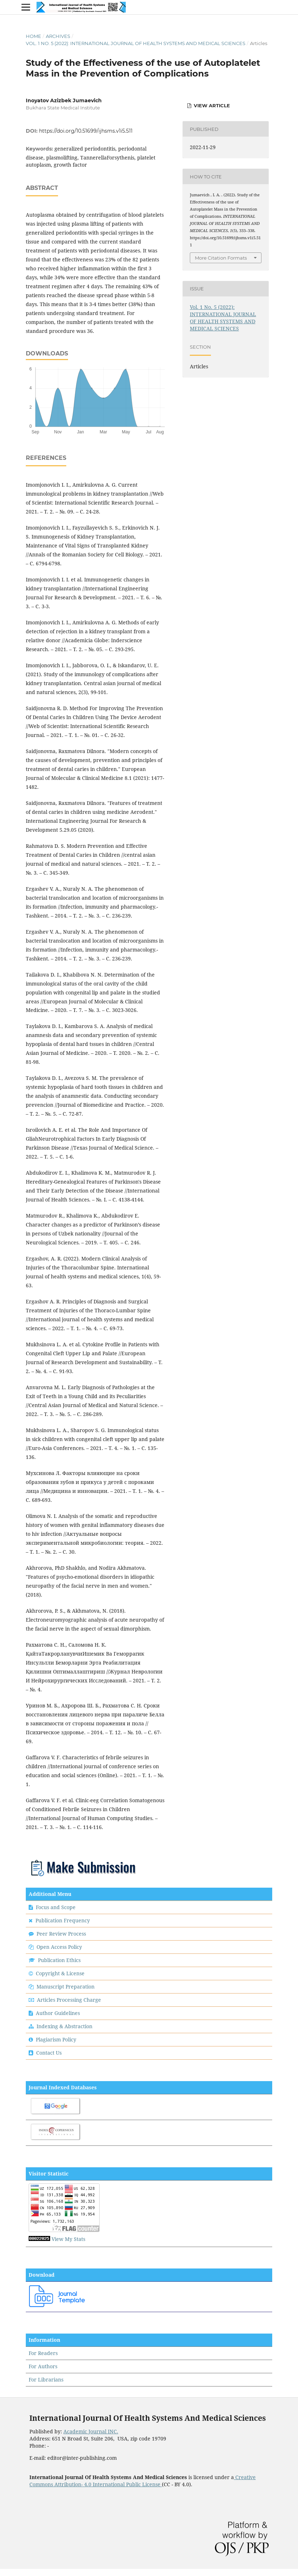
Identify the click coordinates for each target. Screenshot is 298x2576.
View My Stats (68, 2239)
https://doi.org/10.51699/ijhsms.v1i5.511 (86, 131)
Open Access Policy (59, 1946)
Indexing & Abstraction (64, 2026)
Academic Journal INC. (90, 2431)
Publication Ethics (59, 1960)
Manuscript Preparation (66, 1986)
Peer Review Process (61, 1933)
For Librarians (46, 2379)
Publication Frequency (62, 1920)
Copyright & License (60, 1973)
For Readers (43, 2353)
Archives (58, 36)
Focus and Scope (56, 1907)
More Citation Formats (221, 258)
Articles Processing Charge (68, 1999)
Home (33, 36)
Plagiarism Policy (56, 2039)
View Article (211, 105)
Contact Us (49, 2052)
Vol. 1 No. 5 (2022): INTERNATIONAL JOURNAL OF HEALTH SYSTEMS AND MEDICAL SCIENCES (135, 43)
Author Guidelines (58, 2013)
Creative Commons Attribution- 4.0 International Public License (142, 2481)
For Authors (43, 2366)
